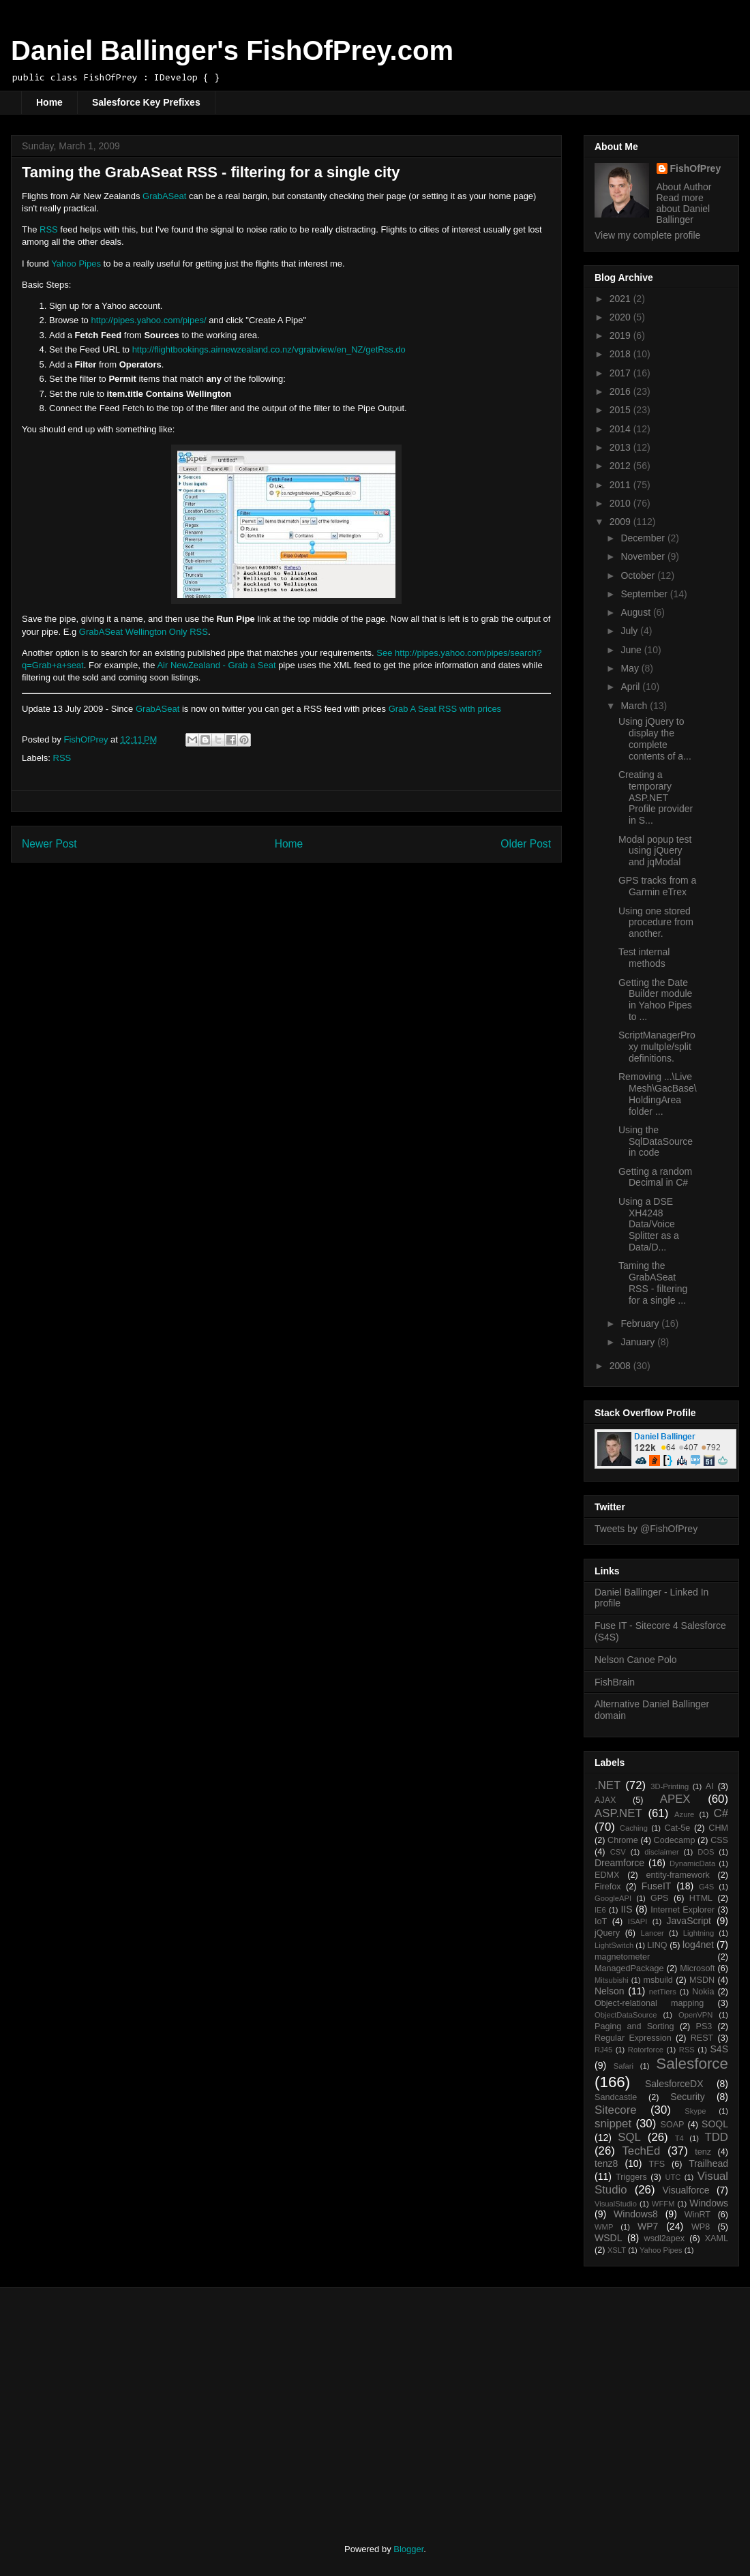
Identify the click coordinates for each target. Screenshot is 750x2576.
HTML (700, 1898)
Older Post (525, 844)
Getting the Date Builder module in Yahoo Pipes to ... (655, 999)
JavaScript (689, 1920)
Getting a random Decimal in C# (655, 1177)
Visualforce (686, 2190)
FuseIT (657, 1886)
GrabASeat (164, 196)
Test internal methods (644, 957)
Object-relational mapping (649, 2003)
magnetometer (622, 1957)
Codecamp (674, 1840)
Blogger (408, 2549)
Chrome (623, 1840)
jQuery (607, 1933)
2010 (621, 503)
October (638, 575)
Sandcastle (616, 2097)
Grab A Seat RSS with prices (445, 709)
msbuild (657, 1980)
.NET (607, 1785)
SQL (629, 2137)
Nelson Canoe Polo (636, 1659)
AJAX (605, 1800)
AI (710, 1786)
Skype (695, 2111)
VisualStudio (616, 2204)
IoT (601, 1921)
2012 (621, 465)
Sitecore (616, 2109)
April (631, 686)
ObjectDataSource (626, 2015)
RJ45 (603, 2050)
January (638, 1341)
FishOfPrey (695, 168)
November (643, 556)
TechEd (641, 2150)
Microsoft (697, 1968)
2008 (621, 1365)
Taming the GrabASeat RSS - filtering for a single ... (652, 1282)
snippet (613, 2123)
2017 (621, 373)
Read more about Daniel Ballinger (683, 208)
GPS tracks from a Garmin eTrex (657, 886)
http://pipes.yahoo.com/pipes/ (148, 320)
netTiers (662, 1992)
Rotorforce (645, 2050)
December (643, 538)
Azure (684, 1814)
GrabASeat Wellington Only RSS (143, 632)
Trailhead (708, 2163)
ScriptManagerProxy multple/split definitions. (656, 1047)
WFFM (663, 2204)
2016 (621, 391)
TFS (656, 2164)
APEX (675, 1799)
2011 (621, 484)
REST (702, 2038)
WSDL (608, 2237)
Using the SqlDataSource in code (655, 1141)
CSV (618, 1852)
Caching (634, 1828)
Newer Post (49, 844)
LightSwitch (614, 1945)
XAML (716, 2238)
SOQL (715, 2123)
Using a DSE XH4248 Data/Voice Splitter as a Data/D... (648, 1224)
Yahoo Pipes (76, 263)
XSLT (617, 2250)
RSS (49, 229)
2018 (621, 353)
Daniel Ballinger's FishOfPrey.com (232, 50)
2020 (621, 317)
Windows (708, 2203)
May (630, 668)
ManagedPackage (629, 1968)
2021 (621, 298)
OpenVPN (695, 2015)
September (645, 593)
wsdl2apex (664, 2238)
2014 (621, 428)
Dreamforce (619, 1862)
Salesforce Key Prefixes (146, 102)
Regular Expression (633, 2038)
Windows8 (636, 2213)
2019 (621, 335)
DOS (706, 1852)
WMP (604, 2227)
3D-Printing (669, 1786)
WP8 (700, 2227)
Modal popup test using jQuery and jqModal (654, 851)
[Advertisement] (135, 2403)
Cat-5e (677, 1828)
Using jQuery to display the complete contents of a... (654, 738)
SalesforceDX (674, 2083)
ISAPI (638, 1921)
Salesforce (692, 2063)
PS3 (704, 2026)
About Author (684, 186)
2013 (621, 447)
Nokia (703, 1991)
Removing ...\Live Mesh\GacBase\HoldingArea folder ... (657, 1093)
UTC (672, 2177)
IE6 (600, 1910)
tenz (703, 2152)
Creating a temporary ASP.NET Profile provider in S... (655, 797)
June (632, 649)
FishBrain (615, 1682)
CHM (718, 1828)
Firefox (608, 1886)
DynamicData (692, 1863)
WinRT (697, 2214)
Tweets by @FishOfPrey (646, 1528)
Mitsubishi (612, 1980)
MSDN (702, 1980)
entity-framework (678, 1875)
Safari (623, 2066)
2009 (621, 521)
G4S (706, 1887)
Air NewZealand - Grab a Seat (216, 665)
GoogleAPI (613, 1898)
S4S (719, 2048)
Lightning (698, 1933)
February (640, 1323)
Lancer (652, 1933)
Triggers (631, 2177)
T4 (679, 2138)
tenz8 (606, 2163)
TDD (717, 2137)
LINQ (657, 1945)
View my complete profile (647, 235)
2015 (621, 409)
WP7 (648, 2226)
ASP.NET (618, 1813)
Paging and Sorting (634, 2026)
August (636, 612)
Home (49, 102)
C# (721, 1813)
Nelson (610, 1991)
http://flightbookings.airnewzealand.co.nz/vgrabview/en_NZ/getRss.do (269, 349)
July (630, 630)
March (635, 705)
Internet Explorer (682, 1910)
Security (687, 2096)
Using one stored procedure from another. (655, 922)
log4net (698, 1944)
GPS (659, 1898)
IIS (626, 1909)
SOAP (673, 2124)
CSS (719, 1840)
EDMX (607, 1875)
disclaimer (661, 1852)
